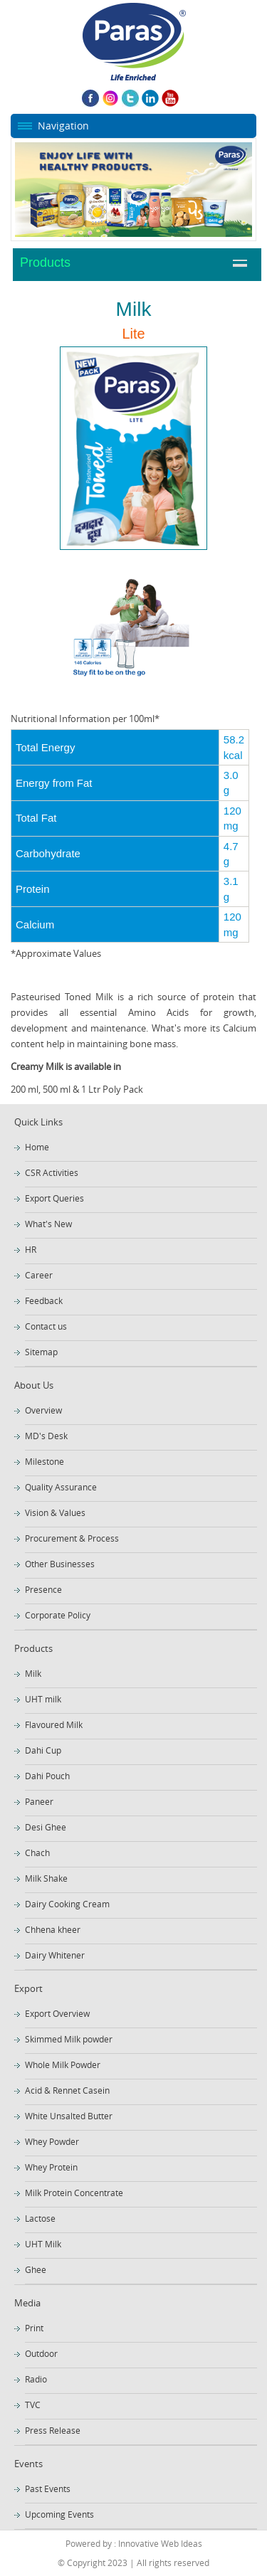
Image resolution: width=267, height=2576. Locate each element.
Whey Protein (51, 2167)
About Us (33, 1385)
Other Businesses (60, 1563)
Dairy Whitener (55, 1955)
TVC (33, 2404)
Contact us (46, 1326)
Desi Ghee (45, 1827)
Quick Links (38, 1121)
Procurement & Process (72, 1538)
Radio (36, 2379)
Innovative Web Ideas (159, 2543)
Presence (43, 1589)
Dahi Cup (43, 1750)
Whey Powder (52, 2141)
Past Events (47, 2488)
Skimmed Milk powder (68, 2039)
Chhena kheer (52, 1929)
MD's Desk (46, 1435)
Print (34, 2327)
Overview (43, 1410)
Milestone (44, 1461)
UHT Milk (43, 2243)
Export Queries (54, 1198)
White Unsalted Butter (68, 2115)
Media (27, 2302)
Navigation (63, 125)
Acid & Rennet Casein (67, 2090)
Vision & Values (55, 1512)
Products (45, 262)
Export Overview (57, 2013)
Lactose (40, 2218)
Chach (37, 1852)
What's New (48, 1223)
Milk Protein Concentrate (74, 2192)
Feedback (44, 1300)
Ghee (35, 2269)
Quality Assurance (61, 1487)
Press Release (52, 2430)
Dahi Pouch (47, 1775)
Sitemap (41, 1351)
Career (39, 1275)
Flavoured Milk (54, 1724)
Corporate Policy (57, 1615)
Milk (33, 1673)
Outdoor (41, 2353)
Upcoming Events (59, 2514)
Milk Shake (46, 1878)
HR (30, 1249)
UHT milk (43, 1699)
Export (28, 1988)
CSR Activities (51, 1172)
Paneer (39, 1801)
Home (37, 1146)
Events (28, 2463)
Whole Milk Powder (62, 2064)
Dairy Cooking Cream (67, 1903)
